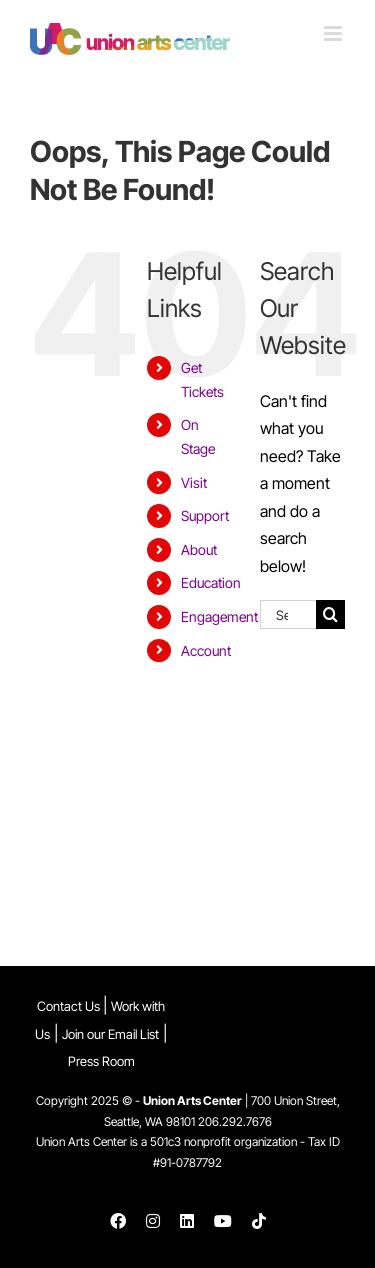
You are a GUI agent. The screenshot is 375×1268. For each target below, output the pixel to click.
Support (205, 515)
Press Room (101, 1061)
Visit (194, 482)
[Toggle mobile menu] (334, 33)
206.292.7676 (235, 1121)
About (199, 549)
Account (206, 650)
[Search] (330, 614)
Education (211, 582)
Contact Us (70, 1006)
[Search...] (288, 614)
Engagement (219, 616)
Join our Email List (110, 1034)
